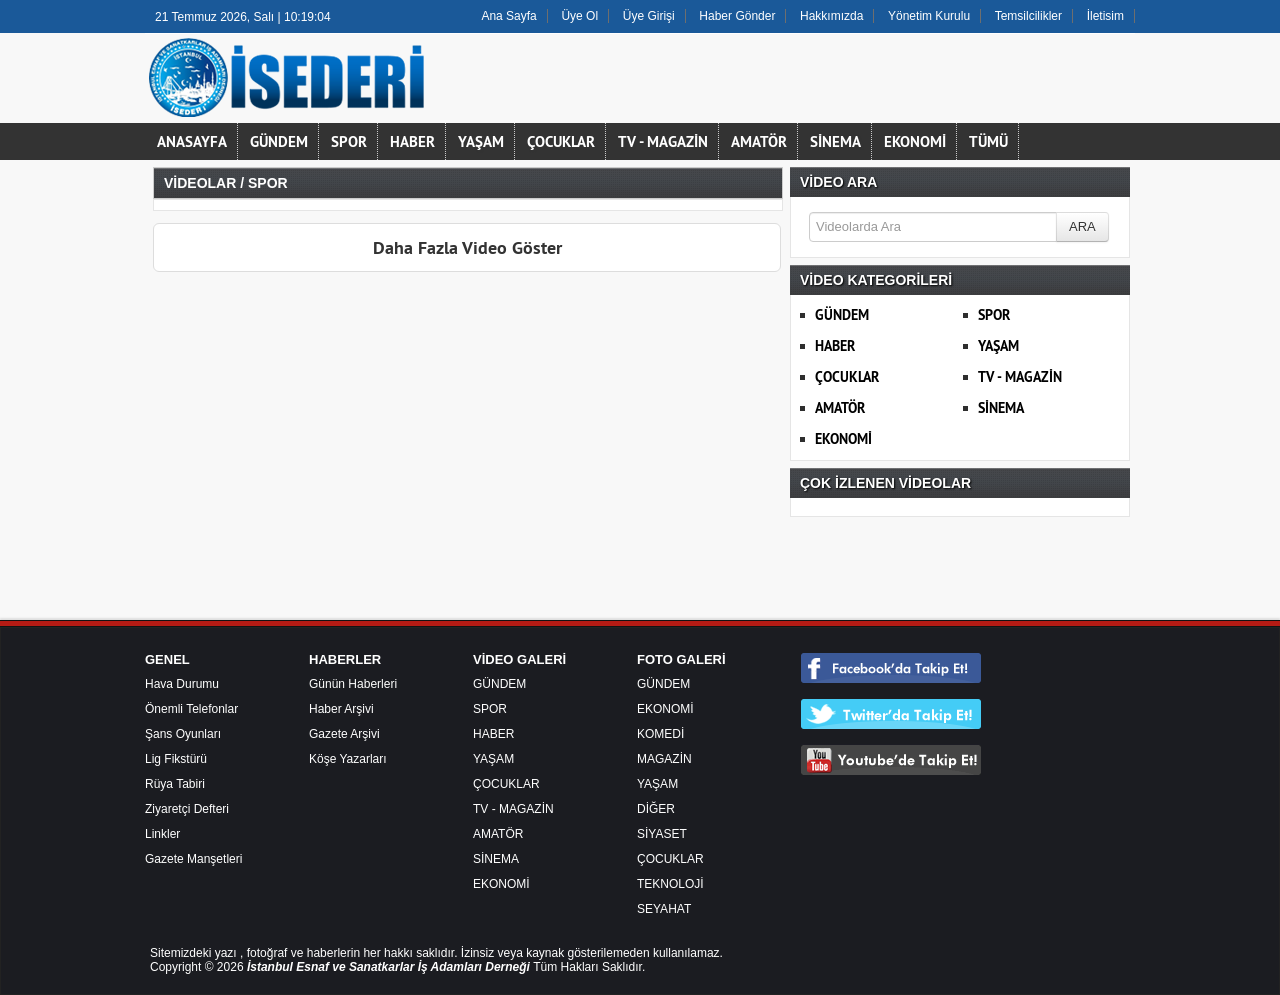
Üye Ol (579, 16)
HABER (412, 141)
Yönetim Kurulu (929, 16)
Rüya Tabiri (175, 784)
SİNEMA (835, 141)
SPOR (349, 141)
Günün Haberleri (353, 684)
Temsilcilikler (1028, 16)
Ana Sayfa (508, 16)
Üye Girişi (649, 16)
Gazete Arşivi (344, 734)
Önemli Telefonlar (191, 709)
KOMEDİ (660, 734)
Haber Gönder (737, 16)
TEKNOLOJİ (670, 884)
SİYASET (662, 834)
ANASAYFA (192, 141)
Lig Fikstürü (176, 759)
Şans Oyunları (183, 734)
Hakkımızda (831, 16)
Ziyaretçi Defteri (187, 809)
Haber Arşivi (341, 709)
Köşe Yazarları (348, 759)
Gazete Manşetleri (193, 859)
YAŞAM (481, 141)
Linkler (162, 834)
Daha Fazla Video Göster (467, 247)
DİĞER (656, 809)
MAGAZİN (664, 759)
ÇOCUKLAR (561, 141)
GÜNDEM (279, 141)
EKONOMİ (915, 141)
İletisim (1105, 16)
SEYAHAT (664, 909)
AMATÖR (759, 141)
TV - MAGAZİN (663, 141)
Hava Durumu (182, 684)
